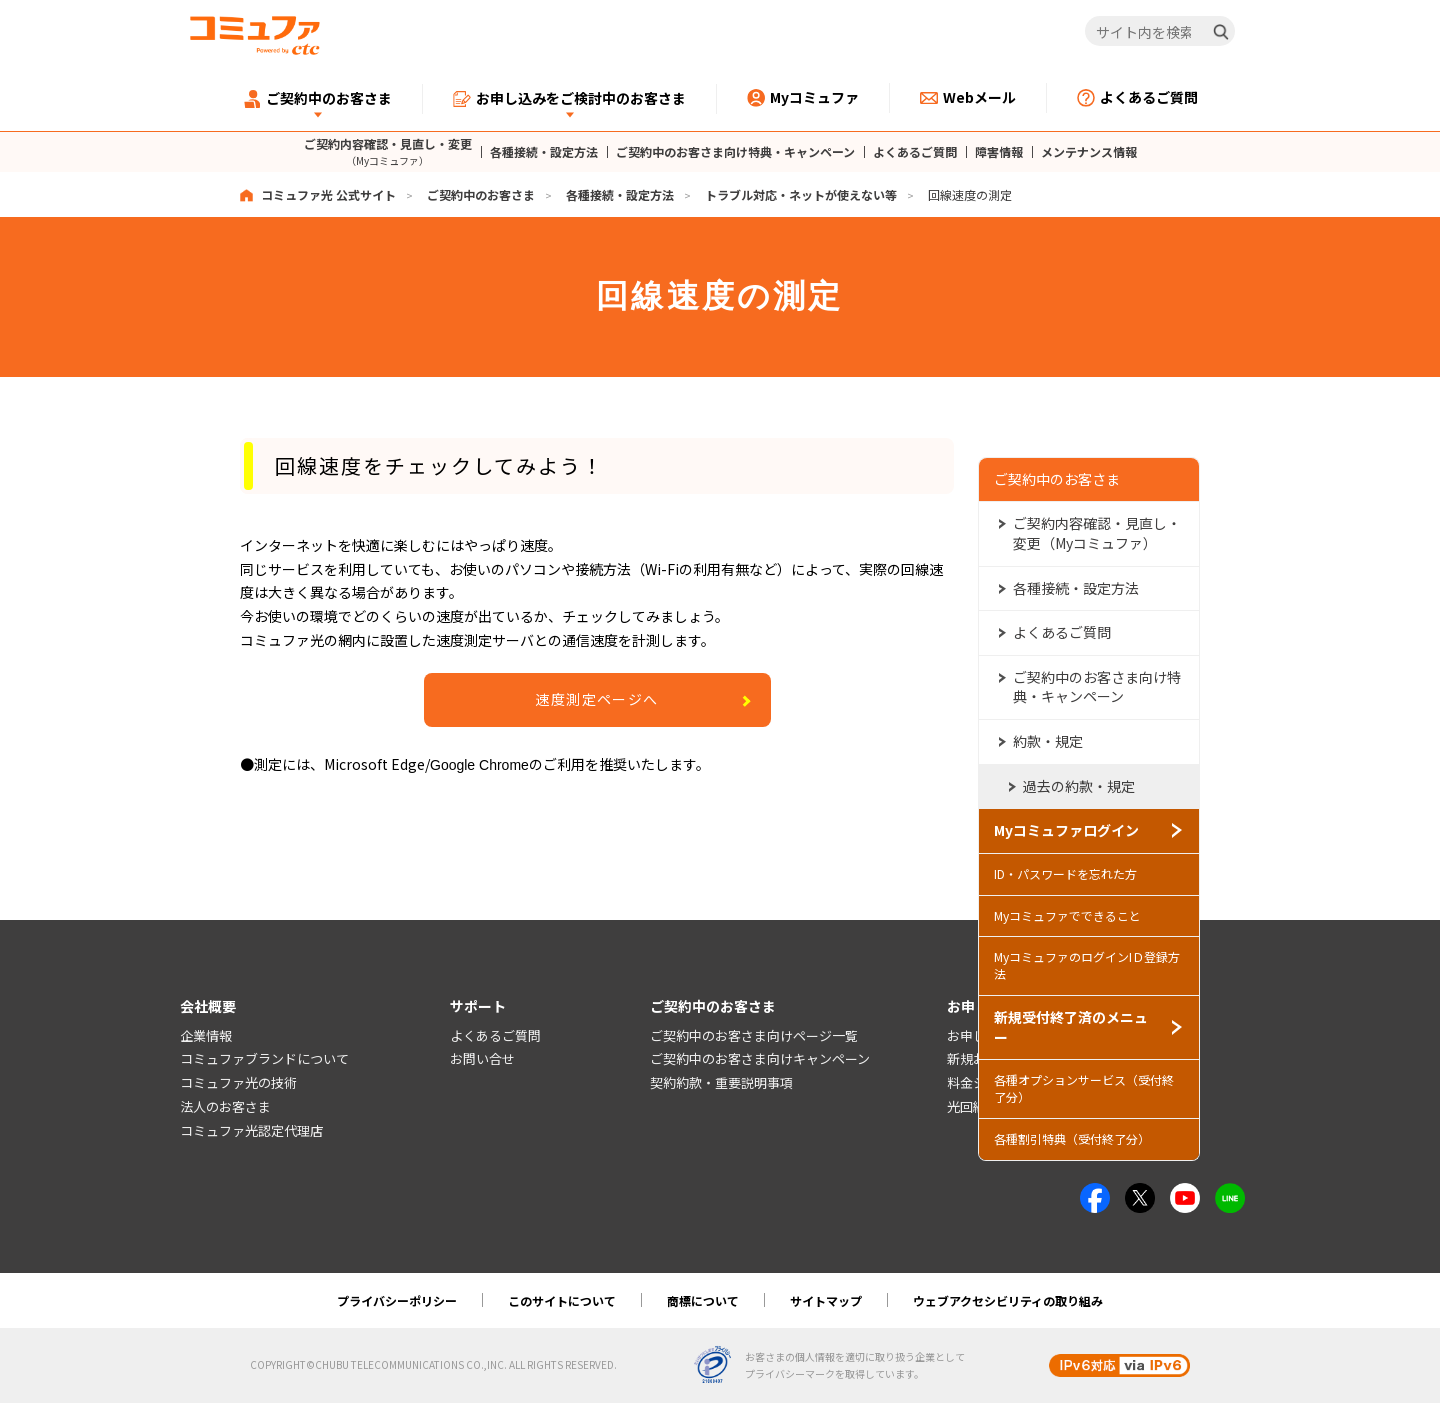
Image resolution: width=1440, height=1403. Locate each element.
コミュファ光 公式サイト (328, 194)
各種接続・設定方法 (544, 152)
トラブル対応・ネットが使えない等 (801, 194)
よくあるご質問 (915, 152)
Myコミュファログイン (1066, 829)
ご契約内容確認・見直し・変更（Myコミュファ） (1097, 532)
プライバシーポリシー (397, 1300)
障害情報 (999, 152)
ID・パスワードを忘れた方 (1065, 871)
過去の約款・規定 (1079, 784)
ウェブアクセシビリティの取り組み (1008, 1300)
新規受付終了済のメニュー (1071, 1025)
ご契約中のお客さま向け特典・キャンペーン (735, 152)
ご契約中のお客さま (481, 194)
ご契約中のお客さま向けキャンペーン (760, 1059)
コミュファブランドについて (264, 1059)
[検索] (1221, 32)
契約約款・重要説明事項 (721, 1083)
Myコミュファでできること (1067, 913)
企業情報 (206, 1035)
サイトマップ (826, 1300)
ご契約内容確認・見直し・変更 (388, 151)
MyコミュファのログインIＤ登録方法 (1087, 964)
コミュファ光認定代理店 (251, 1130)
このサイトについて (562, 1300)
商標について (703, 1300)
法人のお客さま (225, 1106)
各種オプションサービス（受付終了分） (1084, 1087)
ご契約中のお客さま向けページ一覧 (754, 1035)
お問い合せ (482, 1059)
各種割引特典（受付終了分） (1072, 1136)
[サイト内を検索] (1160, 32)
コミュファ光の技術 (238, 1083)
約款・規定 (1048, 739)
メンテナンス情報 (1089, 152)
